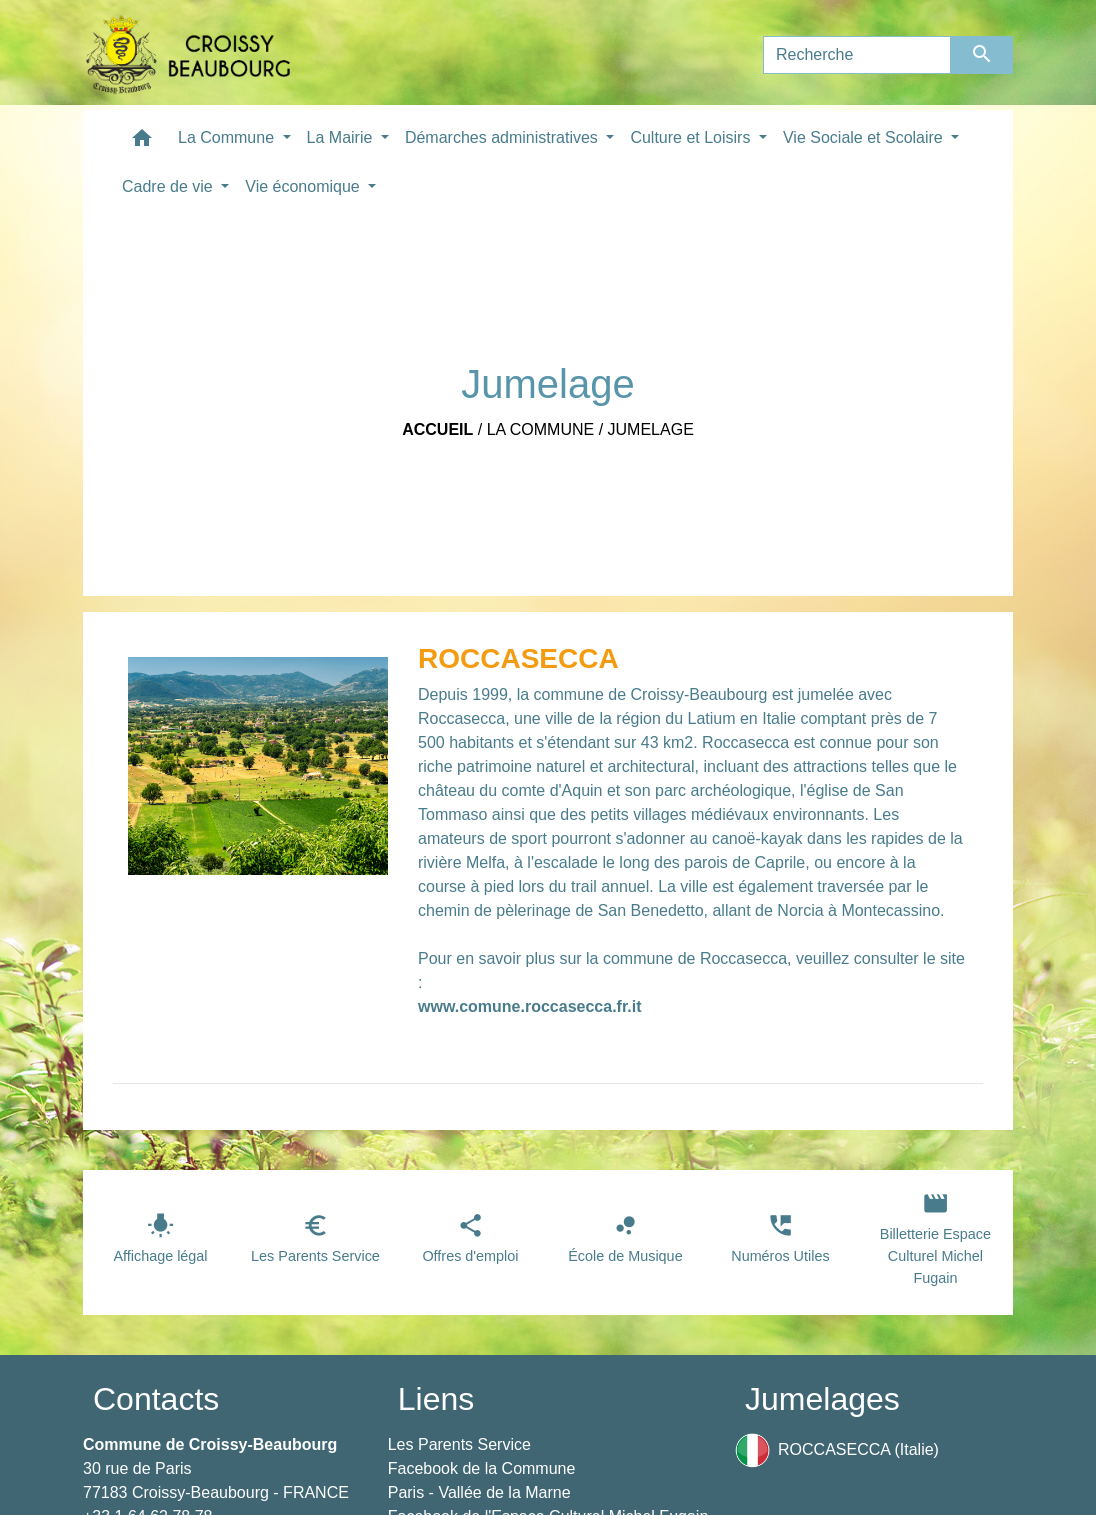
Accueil (437, 429)
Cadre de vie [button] (169, 186)
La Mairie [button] (342, 137)
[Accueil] (188, 55)
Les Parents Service (459, 1444)
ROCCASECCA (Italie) (837, 1450)
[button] (142, 142)
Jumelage (651, 429)
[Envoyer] (982, 55)
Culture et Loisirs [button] (692, 137)
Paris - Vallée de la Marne (479, 1492)
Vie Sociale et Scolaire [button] (865, 137)
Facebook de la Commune (482, 1468)
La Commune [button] (228, 137)
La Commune (541, 429)
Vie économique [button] (304, 186)
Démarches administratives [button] (503, 137)
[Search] (857, 55)
